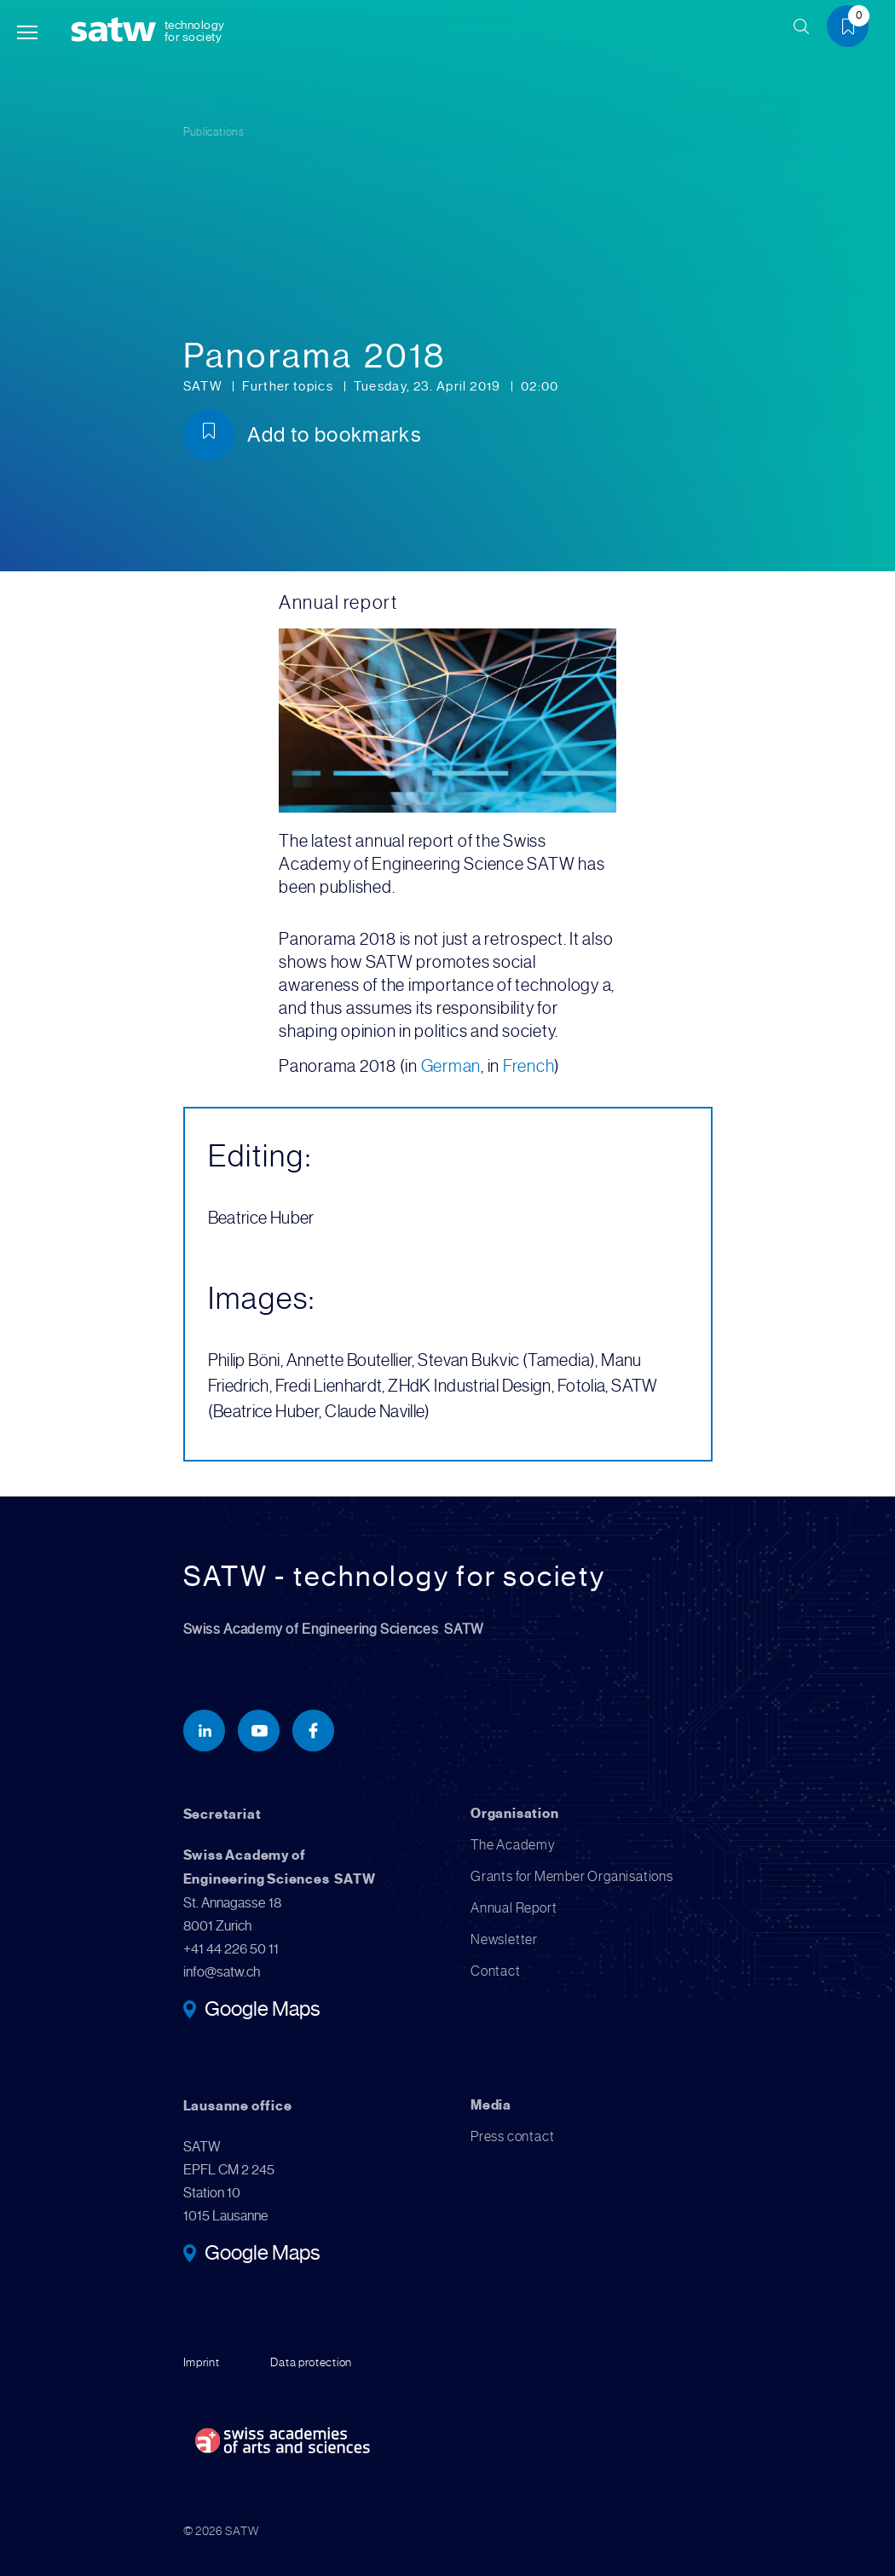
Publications (214, 131)
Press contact (512, 2136)
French (529, 1066)
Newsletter (504, 1939)
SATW (204, 386)
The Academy (513, 1845)
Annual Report (514, 1908)
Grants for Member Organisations (572, 1876)
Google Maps (262, 2010)
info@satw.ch (221, 1972)
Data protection (311, 2362)
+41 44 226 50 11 (231, 1949)
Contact (496, 1971)
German (451, 1066)
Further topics (289, 386)
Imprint (201, 2362)
